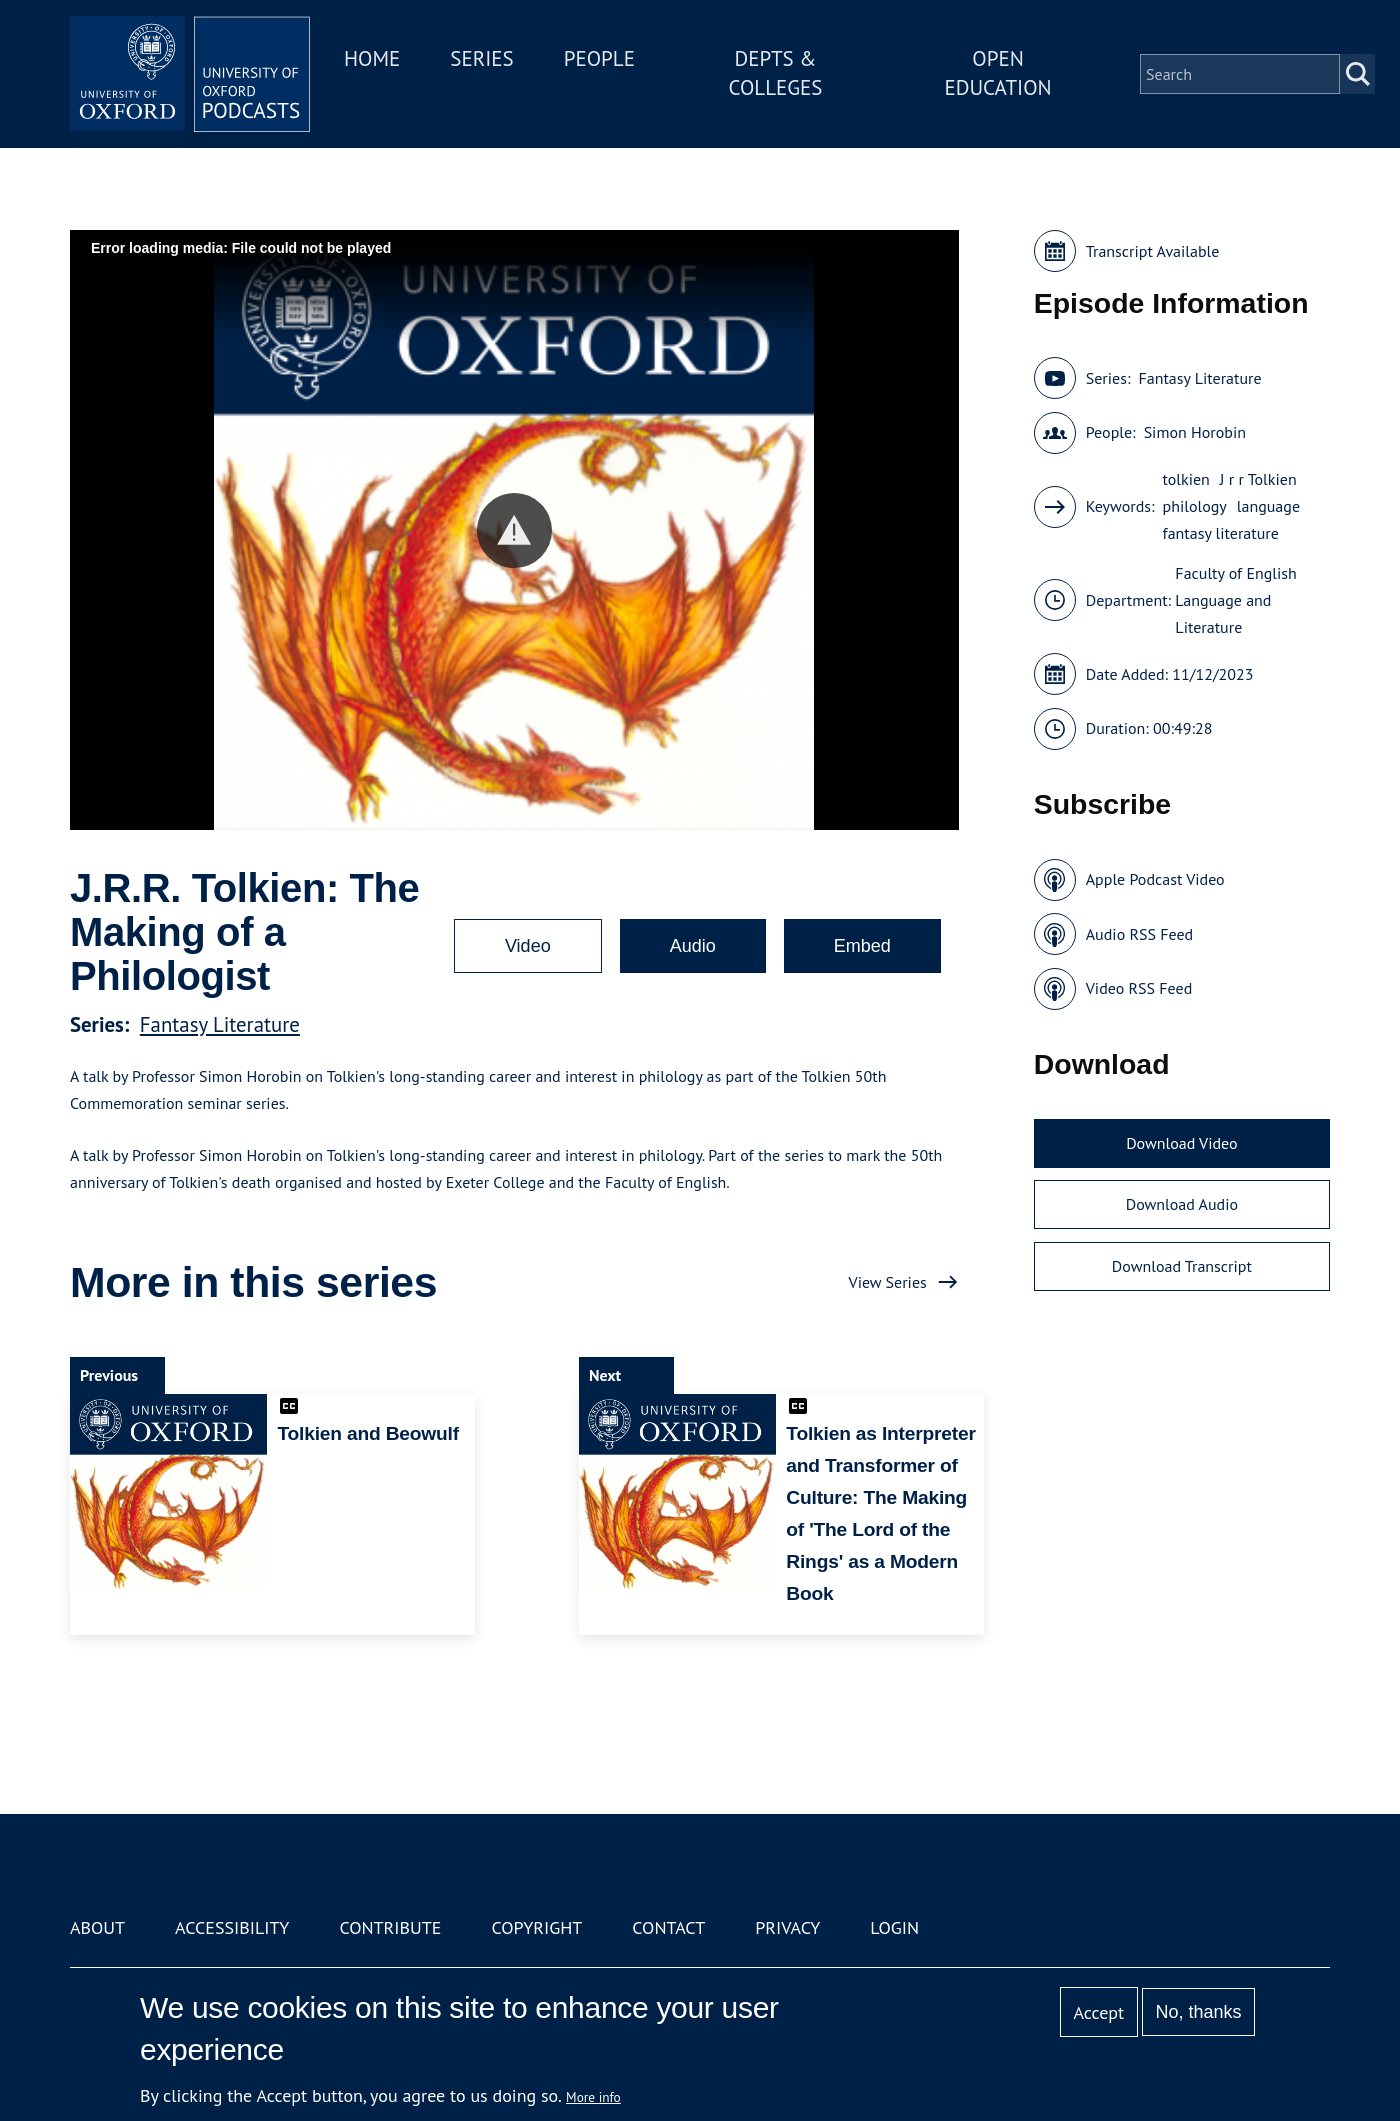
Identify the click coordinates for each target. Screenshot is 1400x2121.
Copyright (536, 1927)
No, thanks (1198, 2012)
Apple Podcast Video (1155, 879)
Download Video (1181, 1143)
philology (1195, 506)
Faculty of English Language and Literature (1235, 600)
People (599, 58)
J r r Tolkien (1258, 479)
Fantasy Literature (220, 1024)
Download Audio (1182, 1204)
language (1268, 506)
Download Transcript (1182, 1266)
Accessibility (232, 1927)
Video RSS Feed (1139, 988)
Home (372, 58)
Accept (1098, 2012)
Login (894, 1927)
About (97, 1927)
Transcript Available (1153, 251)
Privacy (787, 1927)
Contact (668, 1927)
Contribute (390, 1927)
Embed (862, 946)
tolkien (1186, 479)
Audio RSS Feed (1139, 934)
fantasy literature (1221, 533)
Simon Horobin (1195, 432)
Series (481, 58)
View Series (888, 1282)
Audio (693, 946)
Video (528, 946)
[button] (514, 530)
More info (593, 2097)
